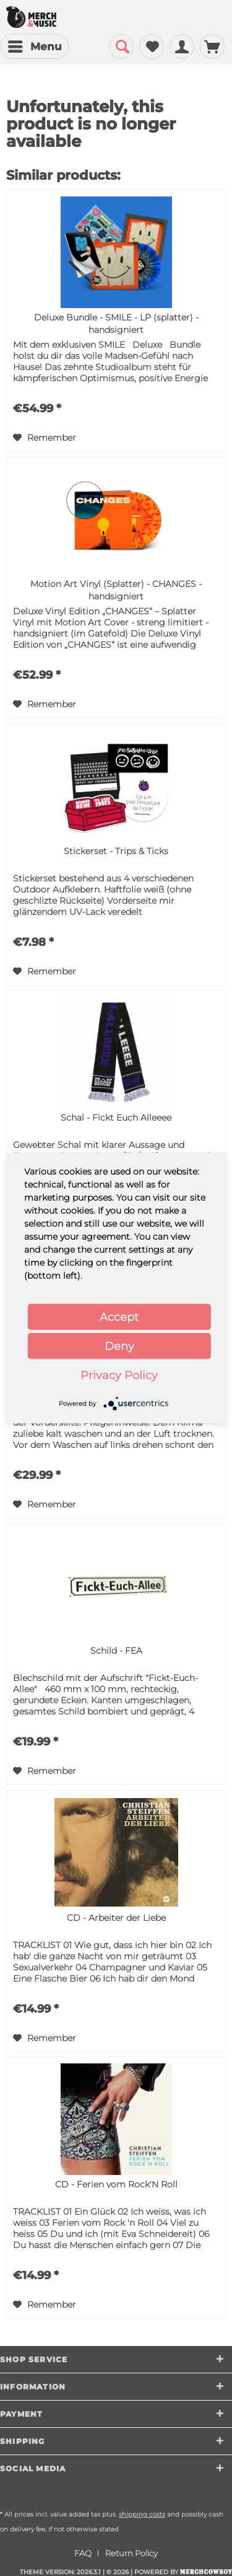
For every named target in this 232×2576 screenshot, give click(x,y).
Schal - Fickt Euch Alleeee (116, 1117)
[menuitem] (34, 46)
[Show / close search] (121, 46)
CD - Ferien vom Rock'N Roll (116, 2184)
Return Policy (131, 2553)
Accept (119, 1317)
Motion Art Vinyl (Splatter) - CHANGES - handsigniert (116, 590)
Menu (35, 45)
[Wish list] (151, 46)
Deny (119, 1346)
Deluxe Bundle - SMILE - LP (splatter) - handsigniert (116, 323)
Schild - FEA (116, 1650)
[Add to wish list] (44, 437)
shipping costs (142, 2514)
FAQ (83, 2553)
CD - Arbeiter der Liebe (116, 1917)
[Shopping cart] (212, 46)
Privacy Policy (119, 1375)
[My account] (182, 46)
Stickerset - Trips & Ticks (116, 851)
